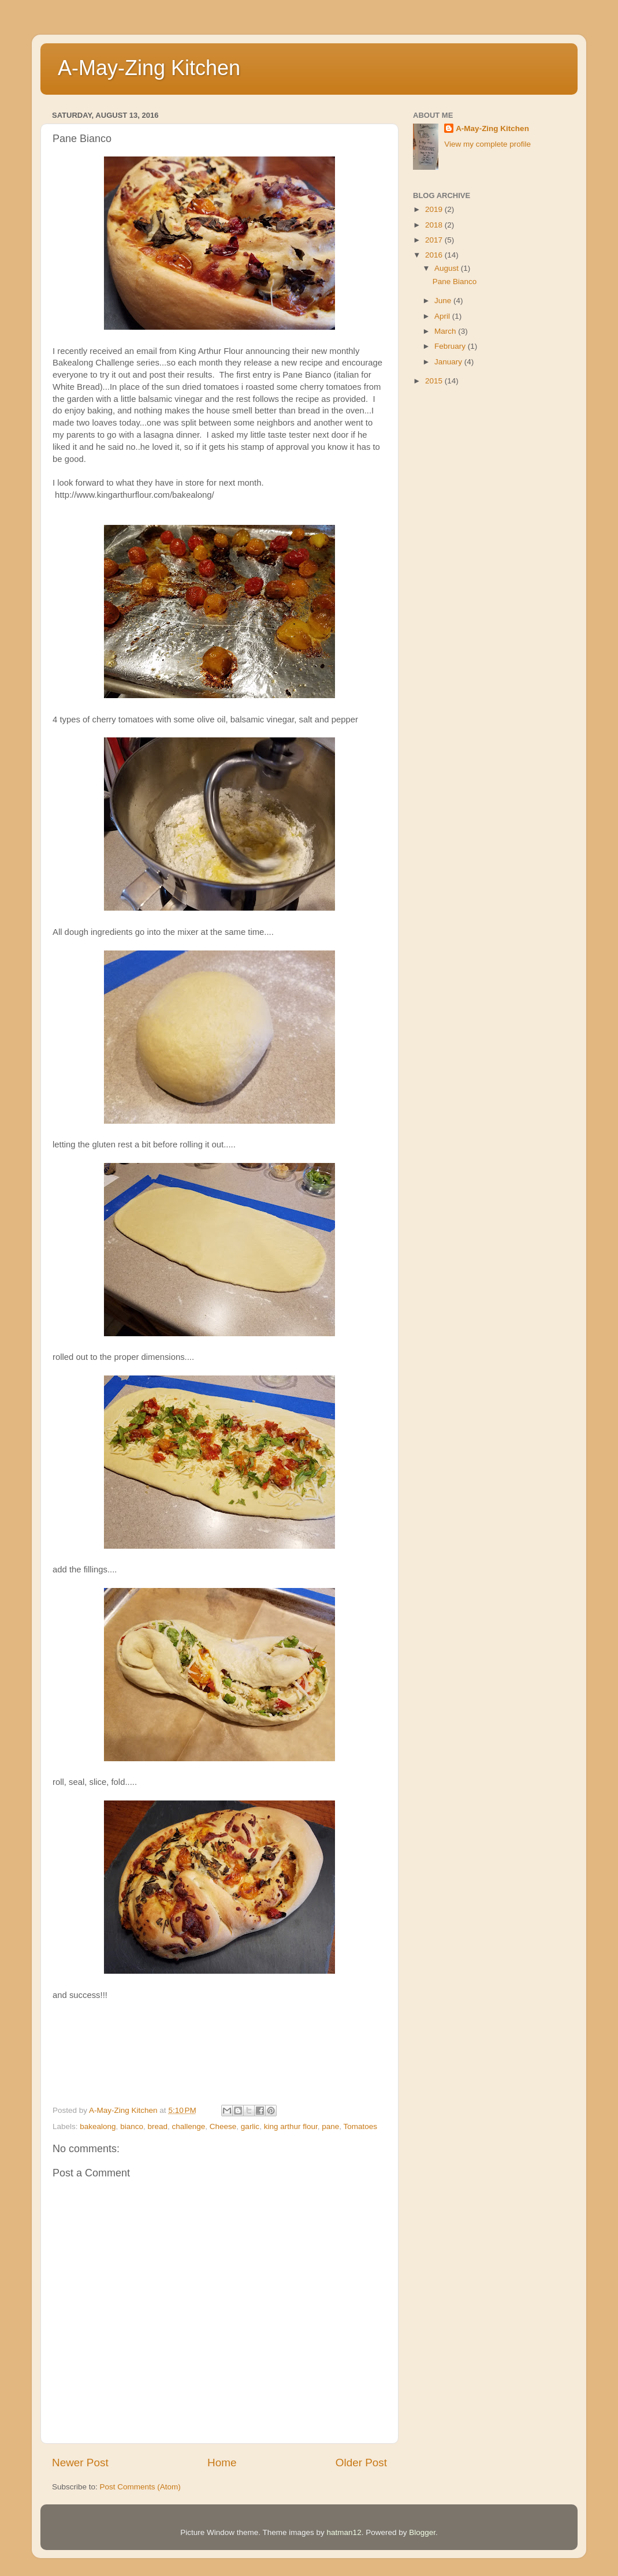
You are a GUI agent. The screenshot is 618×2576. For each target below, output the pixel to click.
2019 (435, 209)
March (446, 331)
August (447, 268)
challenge (188, 2126)
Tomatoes (361, 2126)
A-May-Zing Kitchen (149, 68)
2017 (435, 240)
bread (157, 2126)
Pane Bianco (455, 281)
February (451, 346)
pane (330, 2126)
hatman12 (344, 2532)
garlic (250, 2126)
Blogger (422, 2532)
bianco (131, 2126)
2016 (435, 255)
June (443, 300)
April (443, 316)
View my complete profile (487, 144)
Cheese (223, 2126)
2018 (435, 225)
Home (221, 2462)
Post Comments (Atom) (140, 2486)
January (449, 361)
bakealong (98, 2126)
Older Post (361, 2462)
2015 (435, 380)
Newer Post (80, 2462)
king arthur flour (291, 2126)
